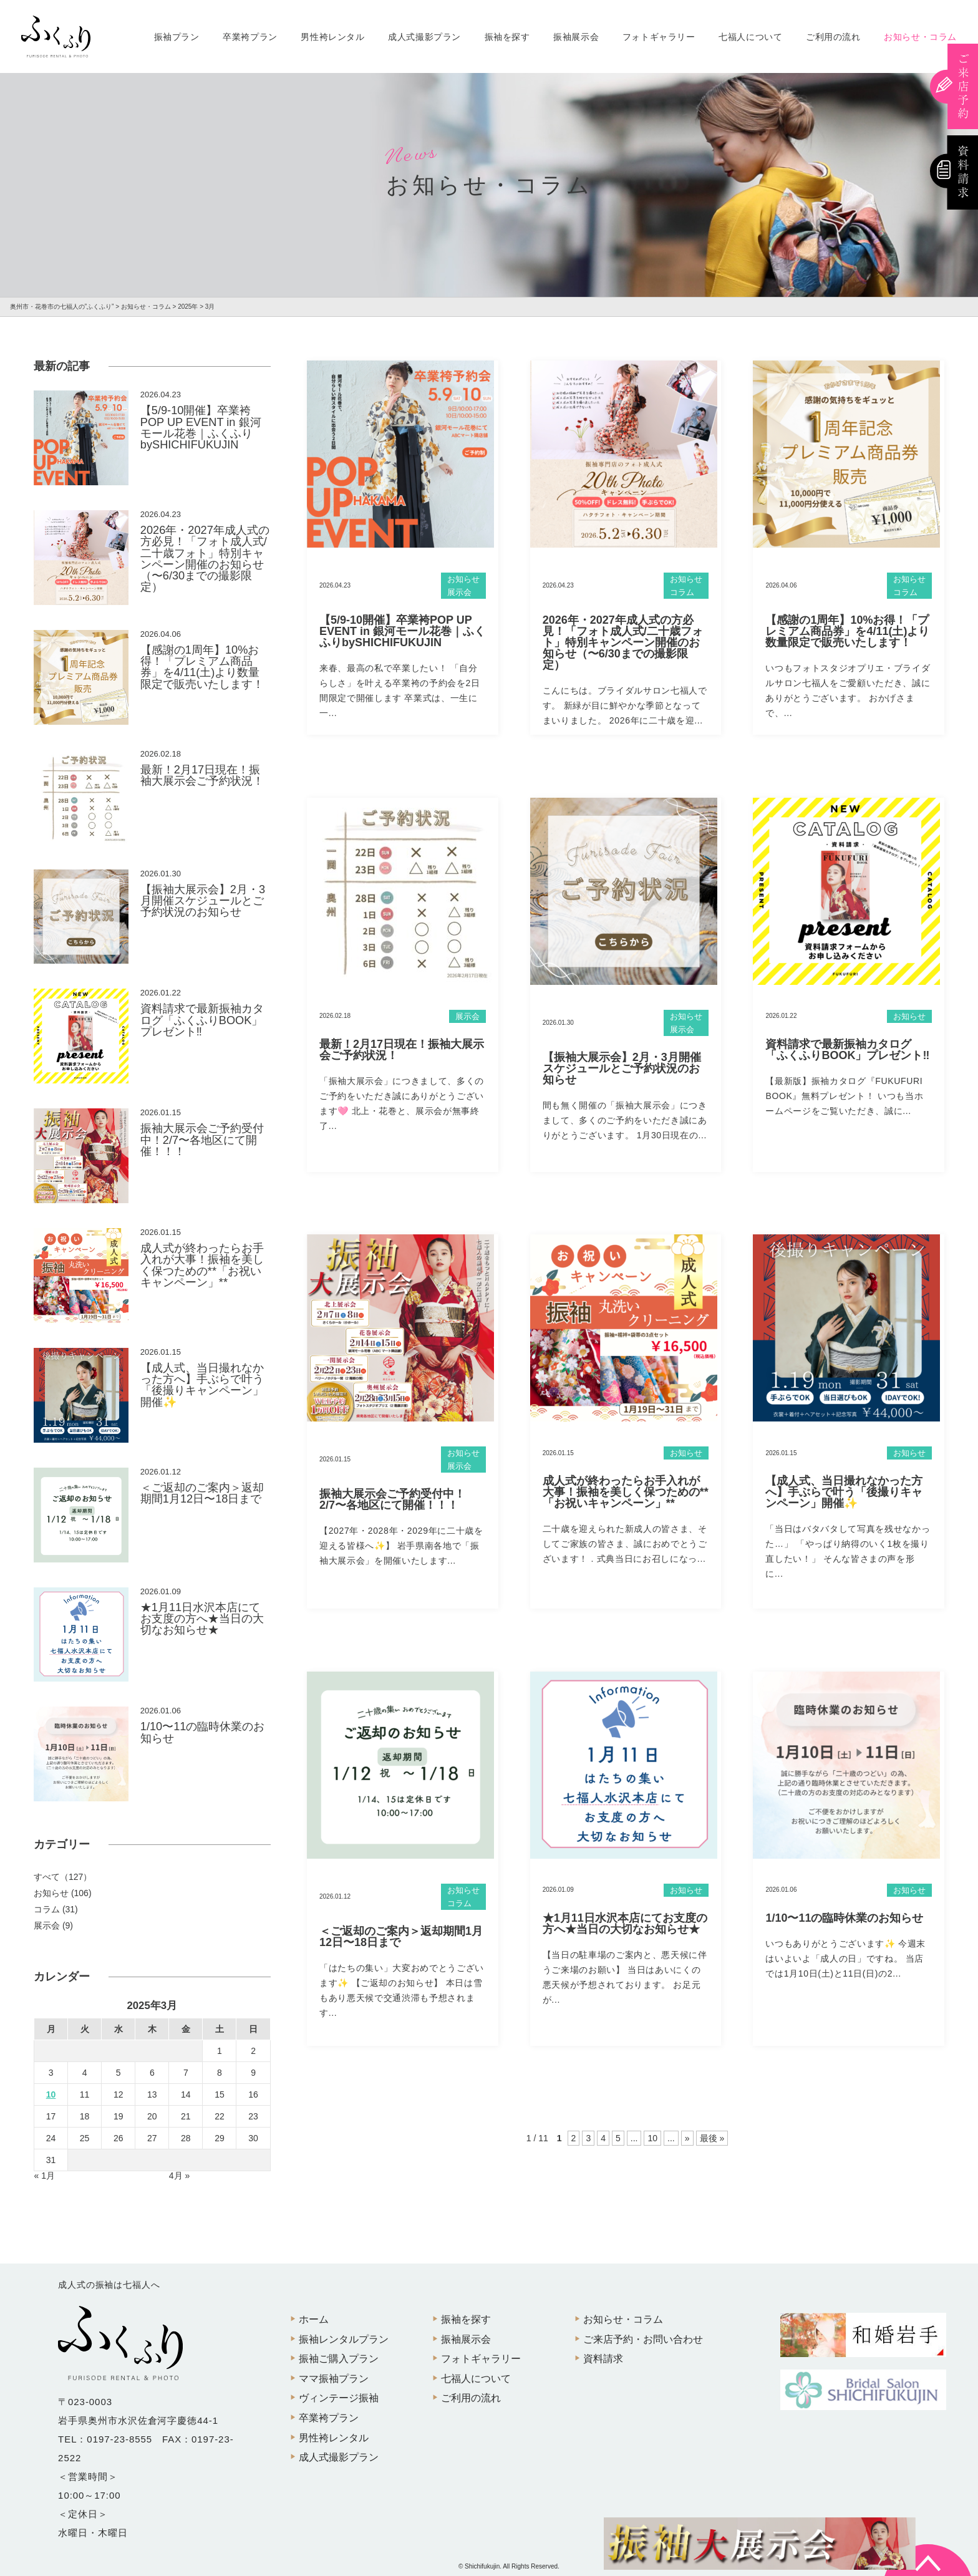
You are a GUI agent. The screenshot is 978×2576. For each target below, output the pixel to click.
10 (652, 2138)
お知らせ (463, 579)
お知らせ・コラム (920, 36)
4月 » (179, 2176)
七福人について (750, 36)
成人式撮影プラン (424, 36)
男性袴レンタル (332, 36)
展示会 (459, 592)
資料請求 (603, 2358)
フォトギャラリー (658, 36)
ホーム (314, 2319)
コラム (682, 592)
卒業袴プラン (250, 36)
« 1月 (44, 2176)
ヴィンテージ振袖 (339, 2398)
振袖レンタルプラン (344, 2339)
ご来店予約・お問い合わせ (643, 2339)
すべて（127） (63, 1877)
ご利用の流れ (833, 36)
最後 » (712, 2138)
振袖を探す (507, 36)
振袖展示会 (576, 36)
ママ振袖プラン (334, 2378)
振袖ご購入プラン (339, 2358)
